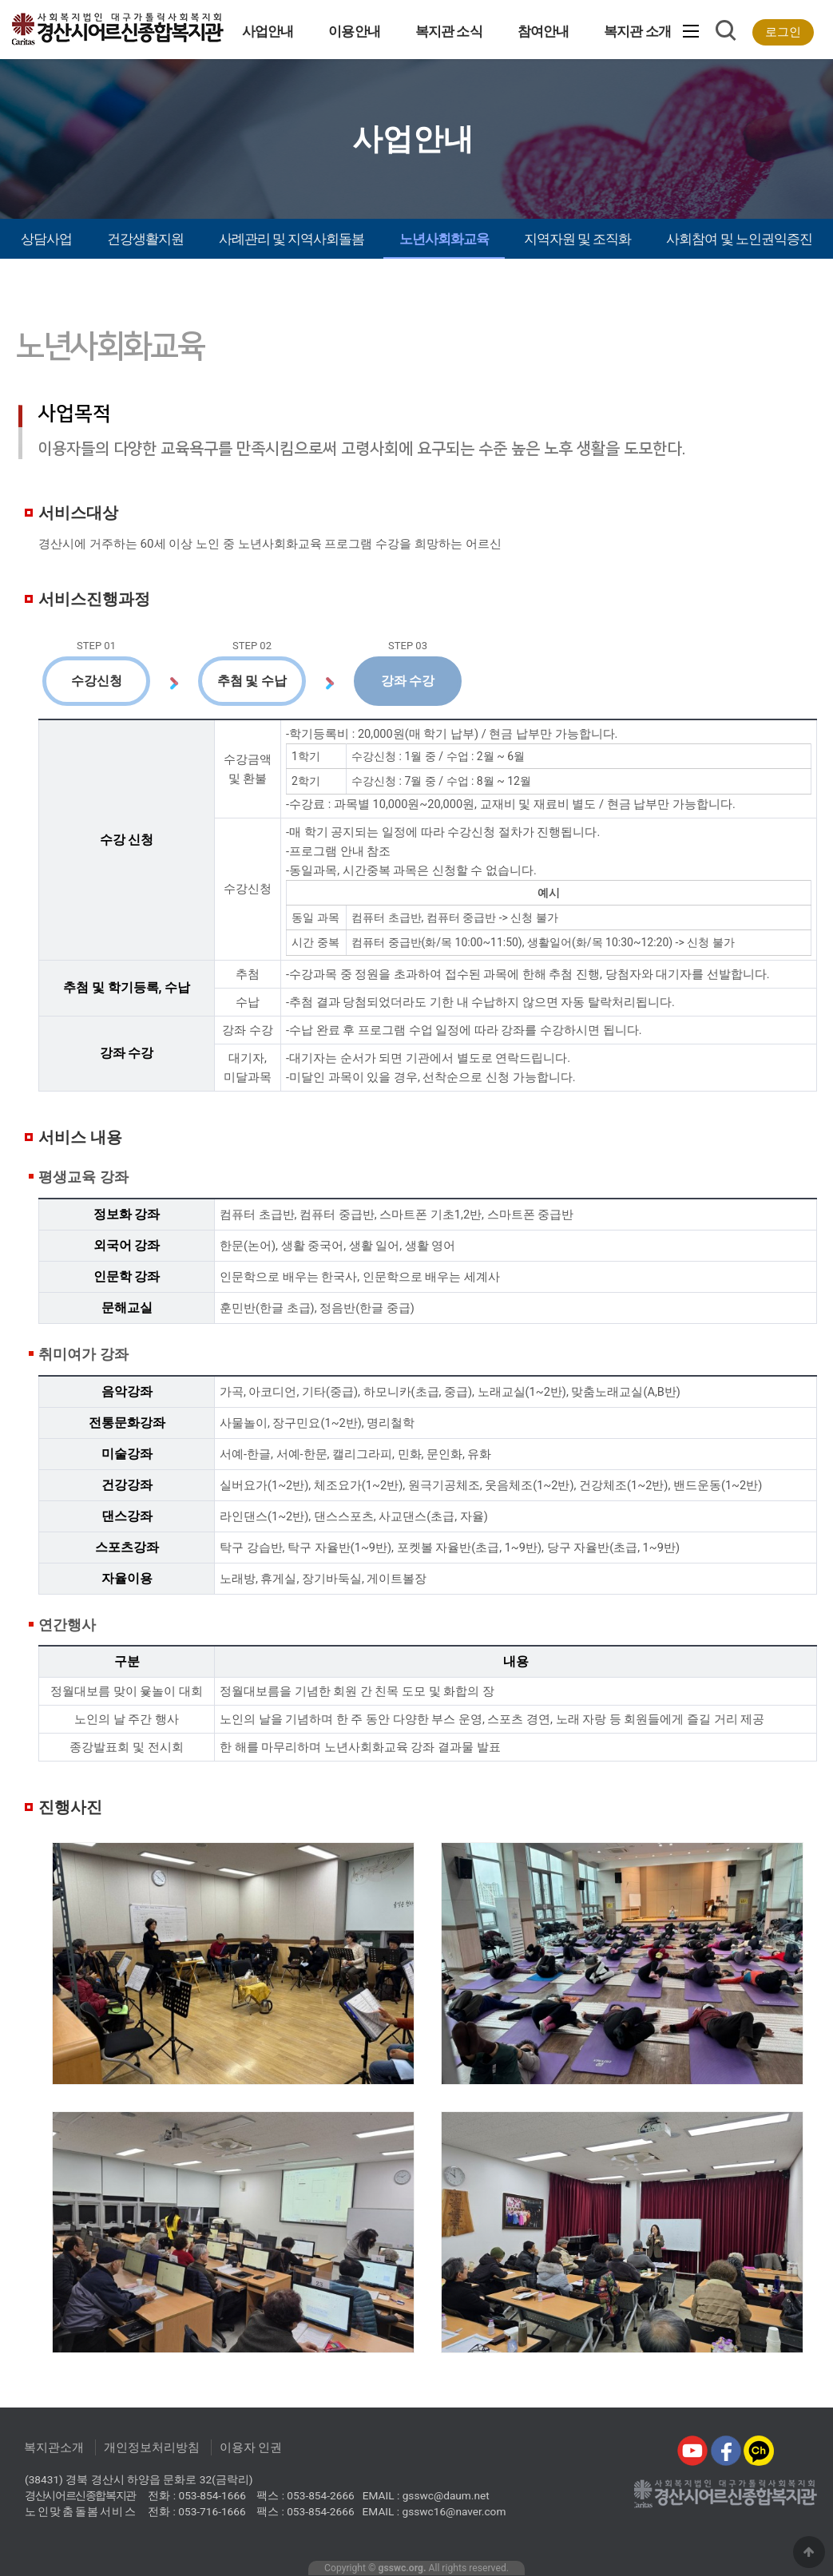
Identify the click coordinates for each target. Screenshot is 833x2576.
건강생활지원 (145, 239)
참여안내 (543, 31)
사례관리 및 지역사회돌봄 (292, 239)
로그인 (783, 32)
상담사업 (46, 239)
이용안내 (354, 31)
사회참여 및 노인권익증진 (739, 239)
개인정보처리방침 (152, 2447)
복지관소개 (54, 2447)
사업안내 (268, 31)
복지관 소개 (637, 31)
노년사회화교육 (444, 239)
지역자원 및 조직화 (578, 239)
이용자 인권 (251, 2447)
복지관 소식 (448, 31)
